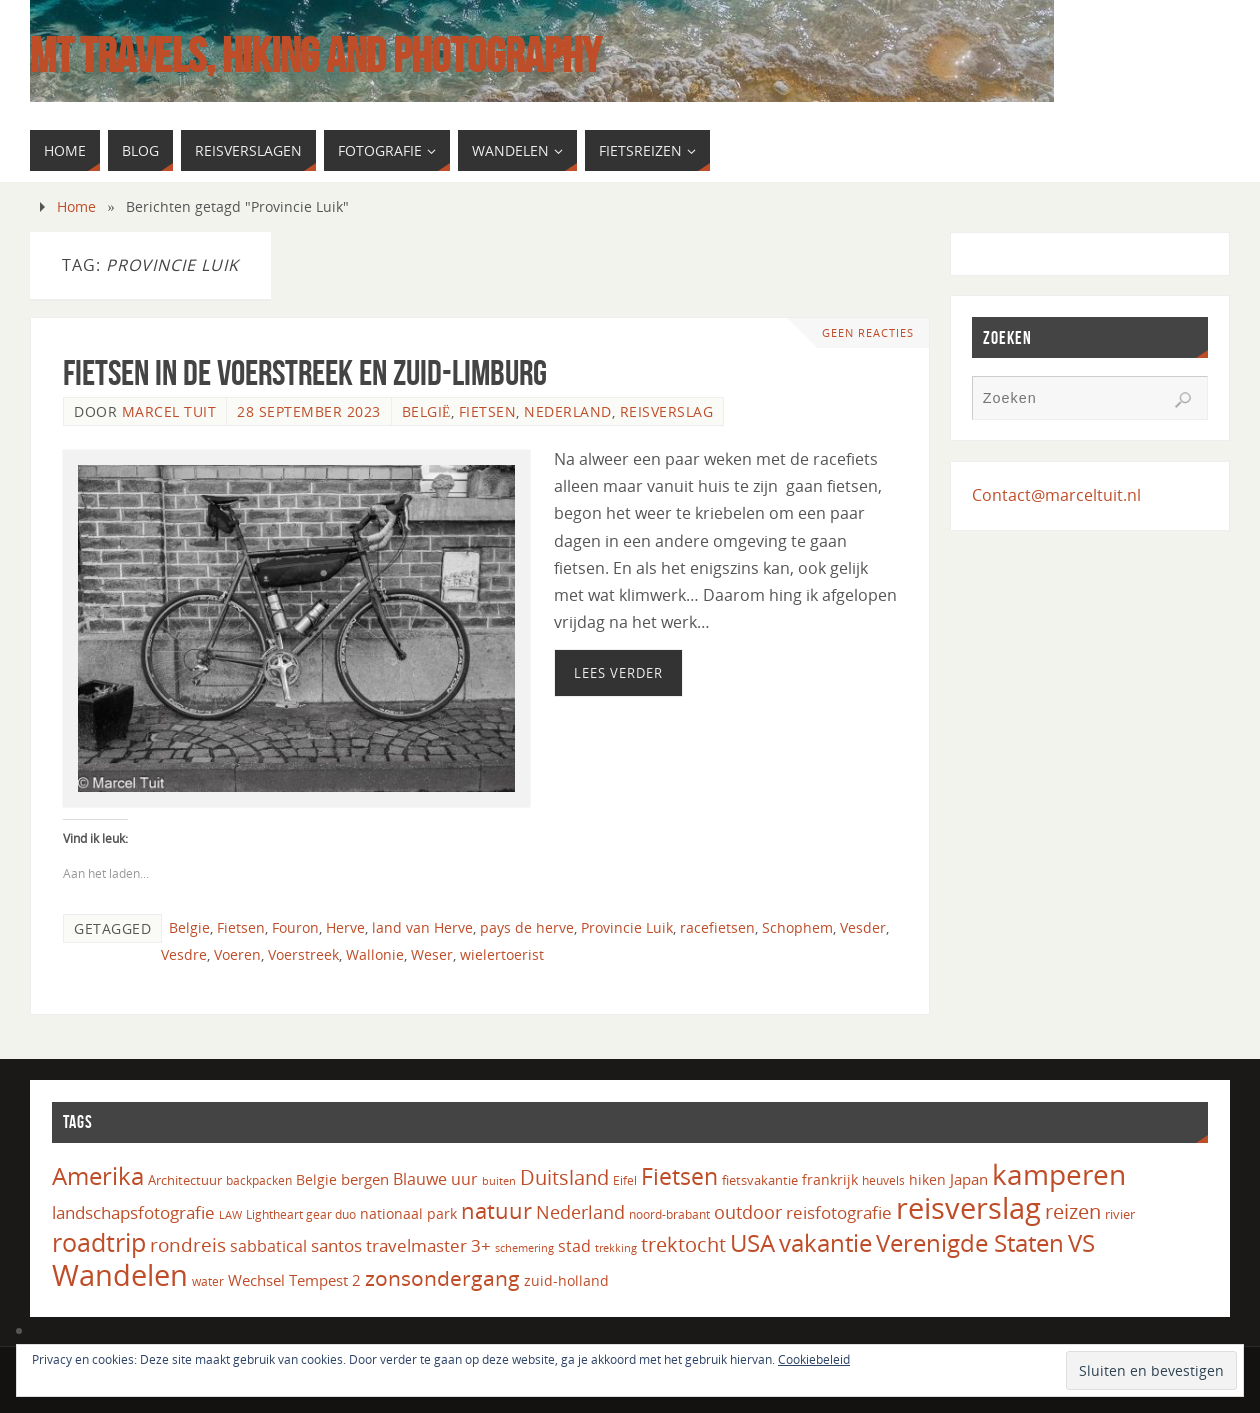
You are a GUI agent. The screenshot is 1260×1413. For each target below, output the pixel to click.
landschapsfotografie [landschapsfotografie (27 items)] (133, 1212)
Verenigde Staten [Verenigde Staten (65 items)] (970, 1242)
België (426, 411)
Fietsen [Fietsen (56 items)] (679, 1176)
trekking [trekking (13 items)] (616, 1247)
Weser (432, 954)
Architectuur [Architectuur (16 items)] (185, 1180)
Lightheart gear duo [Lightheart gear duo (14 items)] (301, 1214)
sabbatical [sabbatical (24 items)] (268, 1246)
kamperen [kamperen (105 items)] (1059, 1174)
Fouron (295, 927)
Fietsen (488, 411)
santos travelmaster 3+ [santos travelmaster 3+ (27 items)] (401, 1245)
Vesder (863, 927)
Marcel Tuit (169, 411)
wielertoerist (502, 954)
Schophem (797, 927)
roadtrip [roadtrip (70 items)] (99, 1242)
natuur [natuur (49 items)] (496, 1210)
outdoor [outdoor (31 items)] (748, 1211)
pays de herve (527, 927)
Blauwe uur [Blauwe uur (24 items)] (435, 1179)
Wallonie (375, 954)
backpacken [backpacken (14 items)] (259, 1180)
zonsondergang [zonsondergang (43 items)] (442, 1278)
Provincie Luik (627, 927)
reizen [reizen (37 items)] (1073, 1211)
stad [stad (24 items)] (574, 1246)
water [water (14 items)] (208, 1281)
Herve (345, 927)
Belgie (189, 927)
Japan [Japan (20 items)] (969, 1179)
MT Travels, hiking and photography (315, 56)
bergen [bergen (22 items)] (365, 1179)
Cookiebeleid (814, 1359)
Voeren (237, 954)
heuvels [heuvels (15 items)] (883, 1180)
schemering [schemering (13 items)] (524, 1247)
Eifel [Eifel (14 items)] (625, 1180)
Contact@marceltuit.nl (1056, 495)
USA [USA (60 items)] (752, 1243)
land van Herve (422, 927)
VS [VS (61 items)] (1081, 1243)
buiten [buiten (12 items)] (499, 1181)
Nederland (568, 411)
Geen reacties (868, 332)
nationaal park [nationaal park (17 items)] (408, 1214)
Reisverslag (667, 411)
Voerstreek (303, 954)
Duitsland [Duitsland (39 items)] (564, 1177)
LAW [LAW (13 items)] (230, 1214)
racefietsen (717, 927)
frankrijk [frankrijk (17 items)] (830, 1180)
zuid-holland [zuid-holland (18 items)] (566, 1280)
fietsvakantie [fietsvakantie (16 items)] (760, 1180)
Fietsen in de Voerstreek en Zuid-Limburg (305, 372)
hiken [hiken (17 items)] (927, 1180)
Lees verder (618, 673)
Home (76, 206)
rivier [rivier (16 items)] (1120, 1214)
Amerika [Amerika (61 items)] (98, 1176)
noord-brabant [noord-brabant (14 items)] (669, 1214)
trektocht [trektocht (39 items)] (683, 1244)
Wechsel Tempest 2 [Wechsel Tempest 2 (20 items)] (294, 1280)
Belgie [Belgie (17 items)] (316, 1180)
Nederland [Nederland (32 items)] (580, 1211)
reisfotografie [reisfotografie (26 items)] (839, 1212)
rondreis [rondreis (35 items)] (188, 1244)
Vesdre (184, 954)
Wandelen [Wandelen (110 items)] (120, 1274)
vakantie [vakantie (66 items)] (825, 1242)
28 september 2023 (309, 411)
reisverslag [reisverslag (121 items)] (968, 1208)
